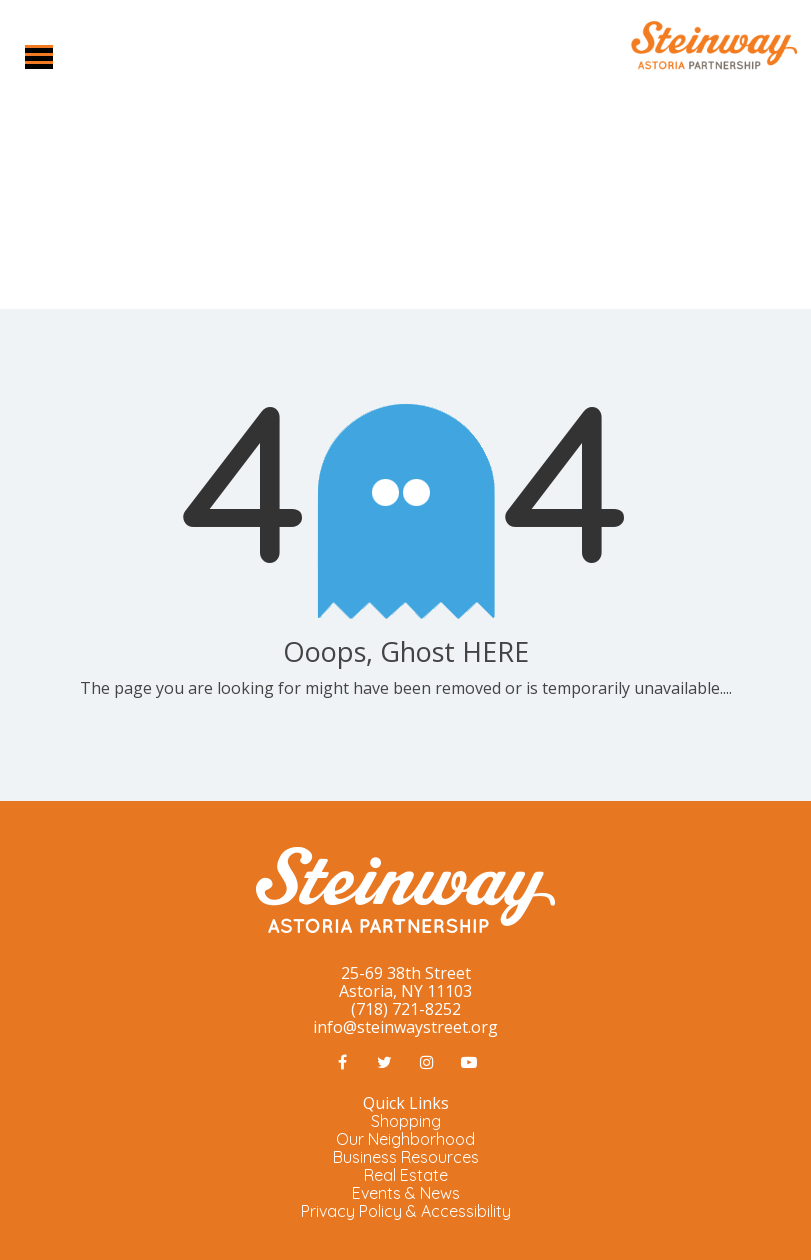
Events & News (406, 1193)
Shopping (406, 1121)
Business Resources (406, 1157)
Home (360, 225)
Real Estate (406, 1175)
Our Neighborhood (405, 1139)
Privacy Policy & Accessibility (406, 1211)
